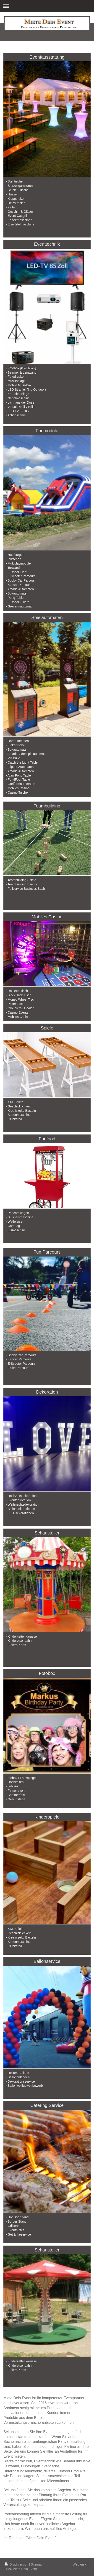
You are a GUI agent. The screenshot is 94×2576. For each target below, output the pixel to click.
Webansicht (81, 2564)
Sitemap (36, 2564)
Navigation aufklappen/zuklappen (47, 6)
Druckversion (17, 2564)
